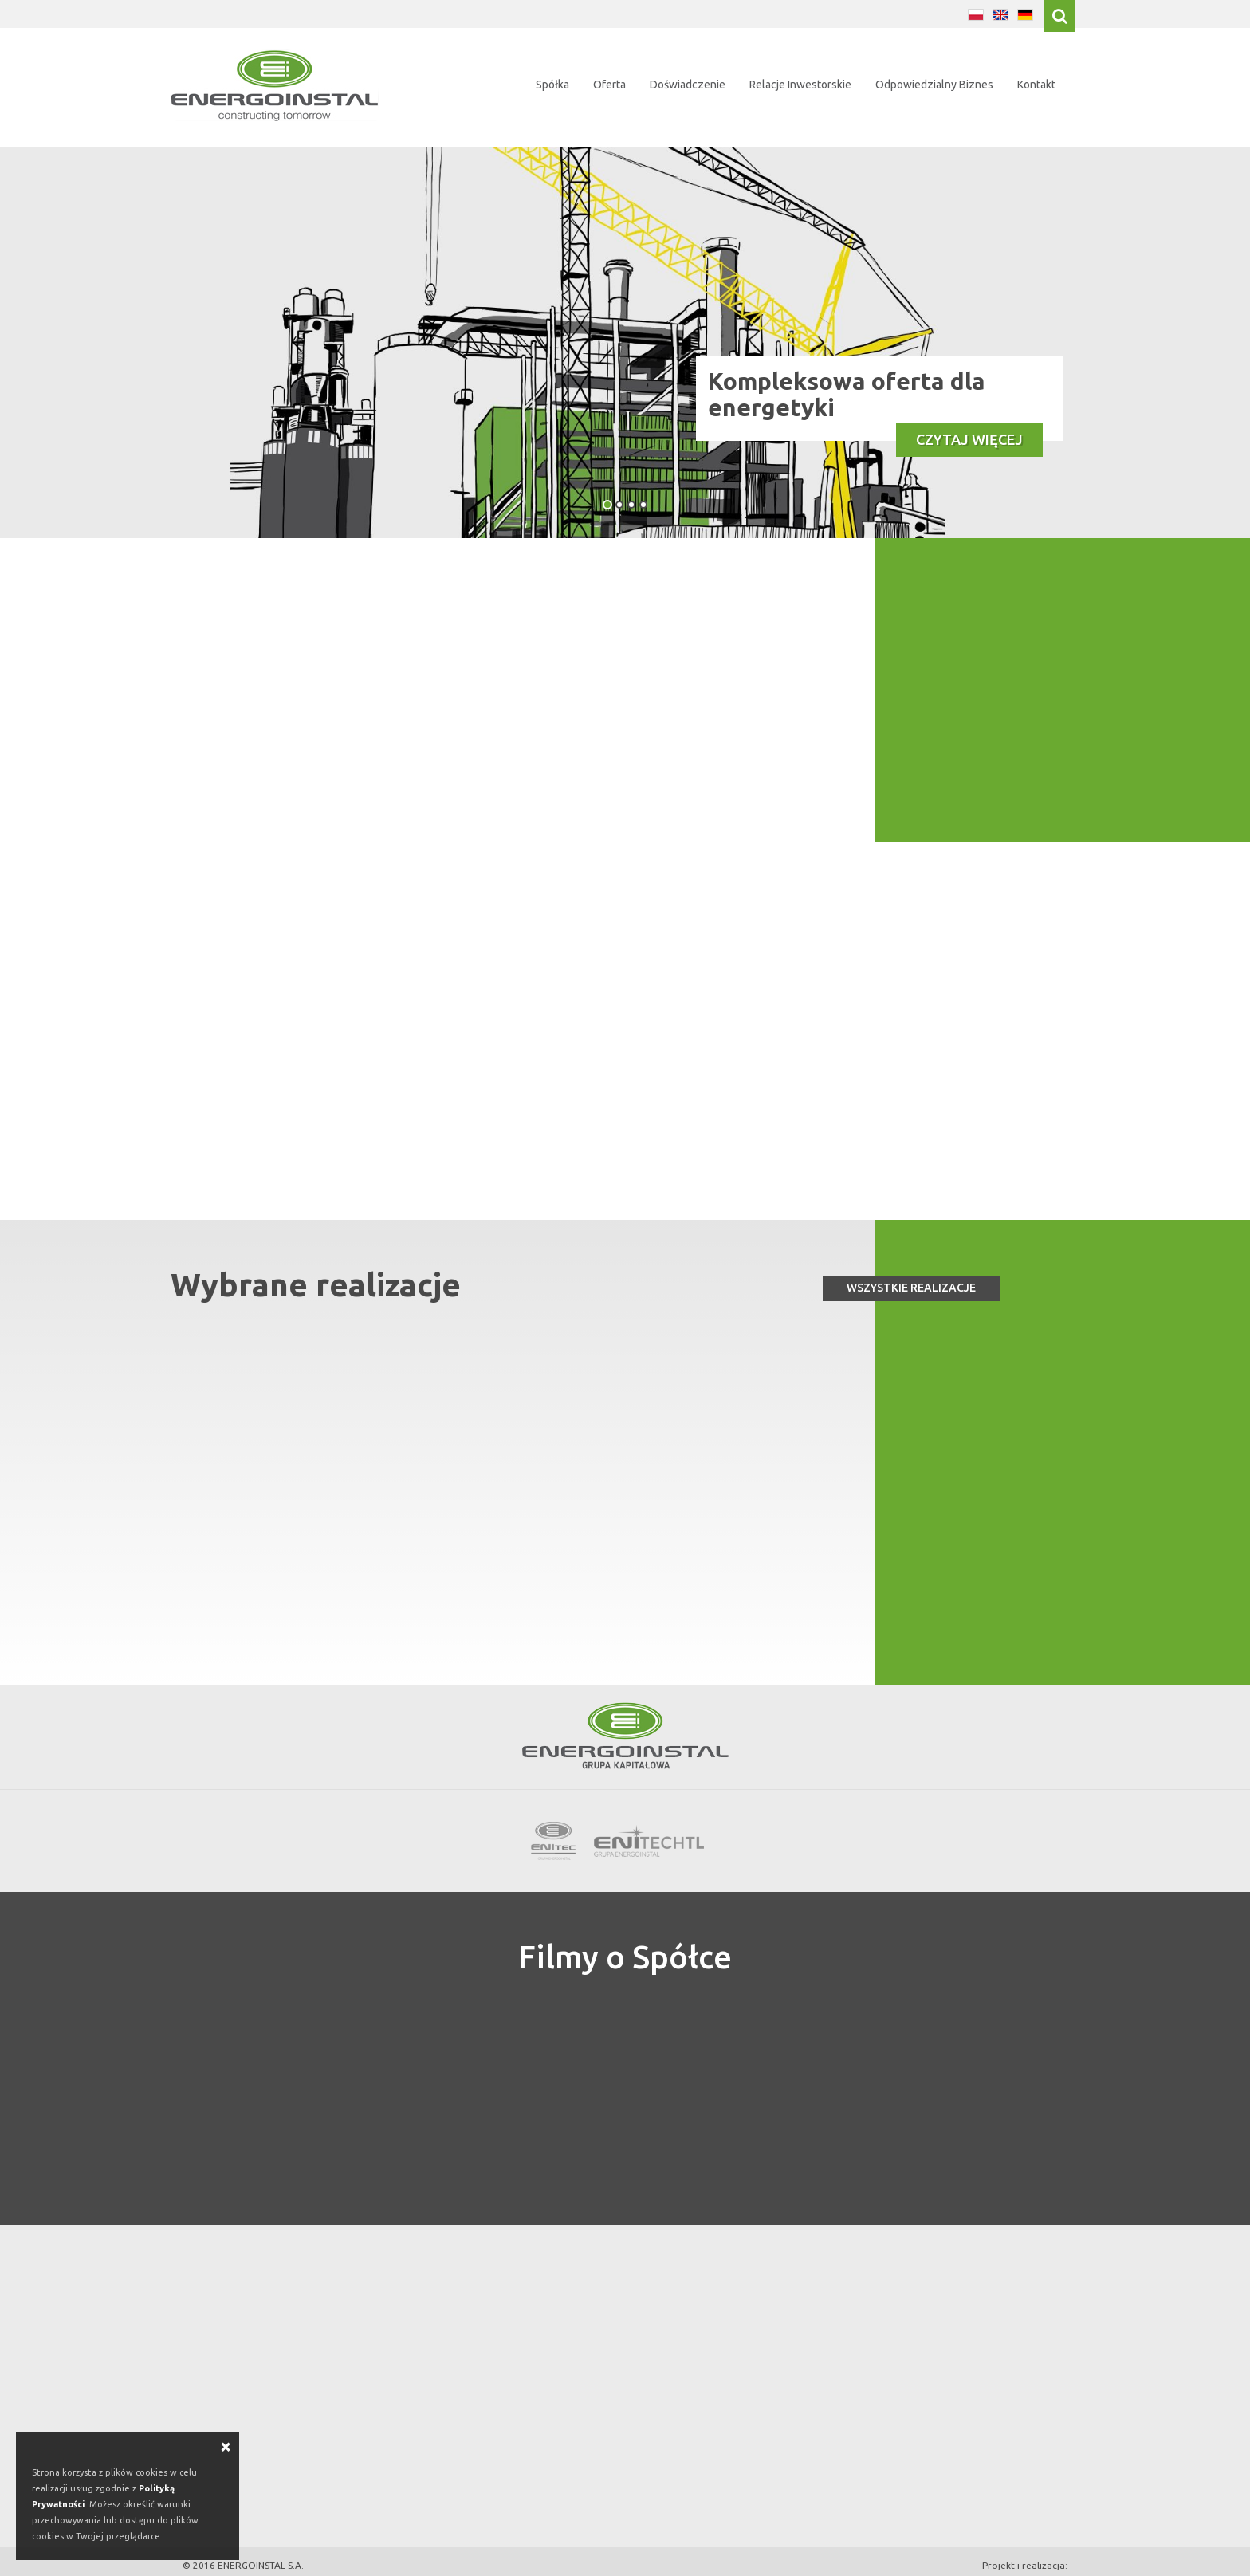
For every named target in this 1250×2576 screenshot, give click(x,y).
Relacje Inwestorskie (800, 84)
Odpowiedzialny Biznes (934, 84)
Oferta (609, 84)
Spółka (552, 84)
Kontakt (1036, 84)
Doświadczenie (687, 84)
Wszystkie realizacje (911, 1268)
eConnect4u (1040, 2561)
